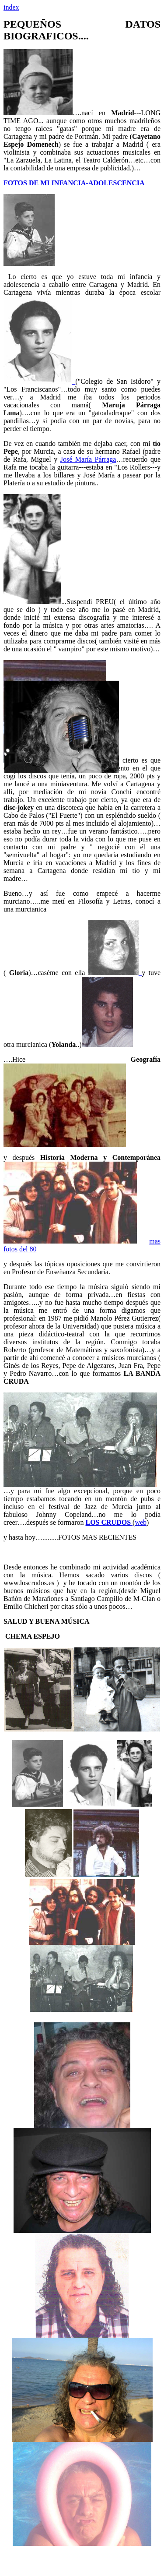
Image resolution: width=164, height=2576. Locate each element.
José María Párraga (88, 459)
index (11, 7)
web (141, 1522)
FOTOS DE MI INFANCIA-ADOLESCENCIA (74, 183)
